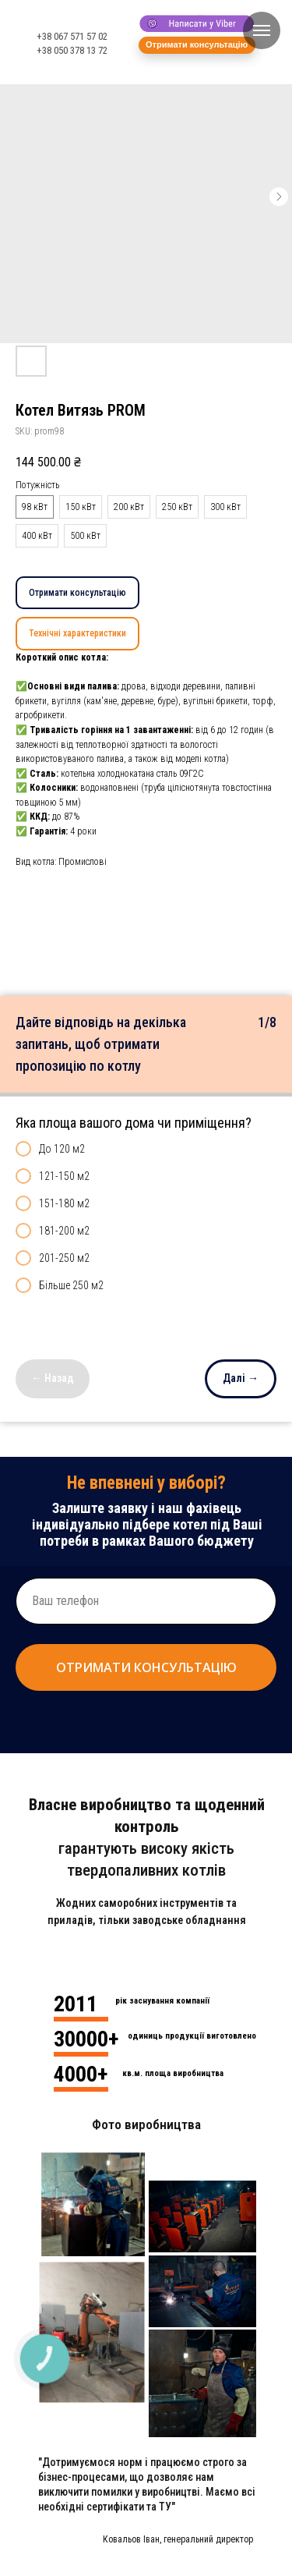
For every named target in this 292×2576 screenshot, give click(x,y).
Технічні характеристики (77, 633)
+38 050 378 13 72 (72, 50)
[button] (197, 45)
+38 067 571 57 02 (72, 36)
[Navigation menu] (261, 30)
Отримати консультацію (77, 592)
